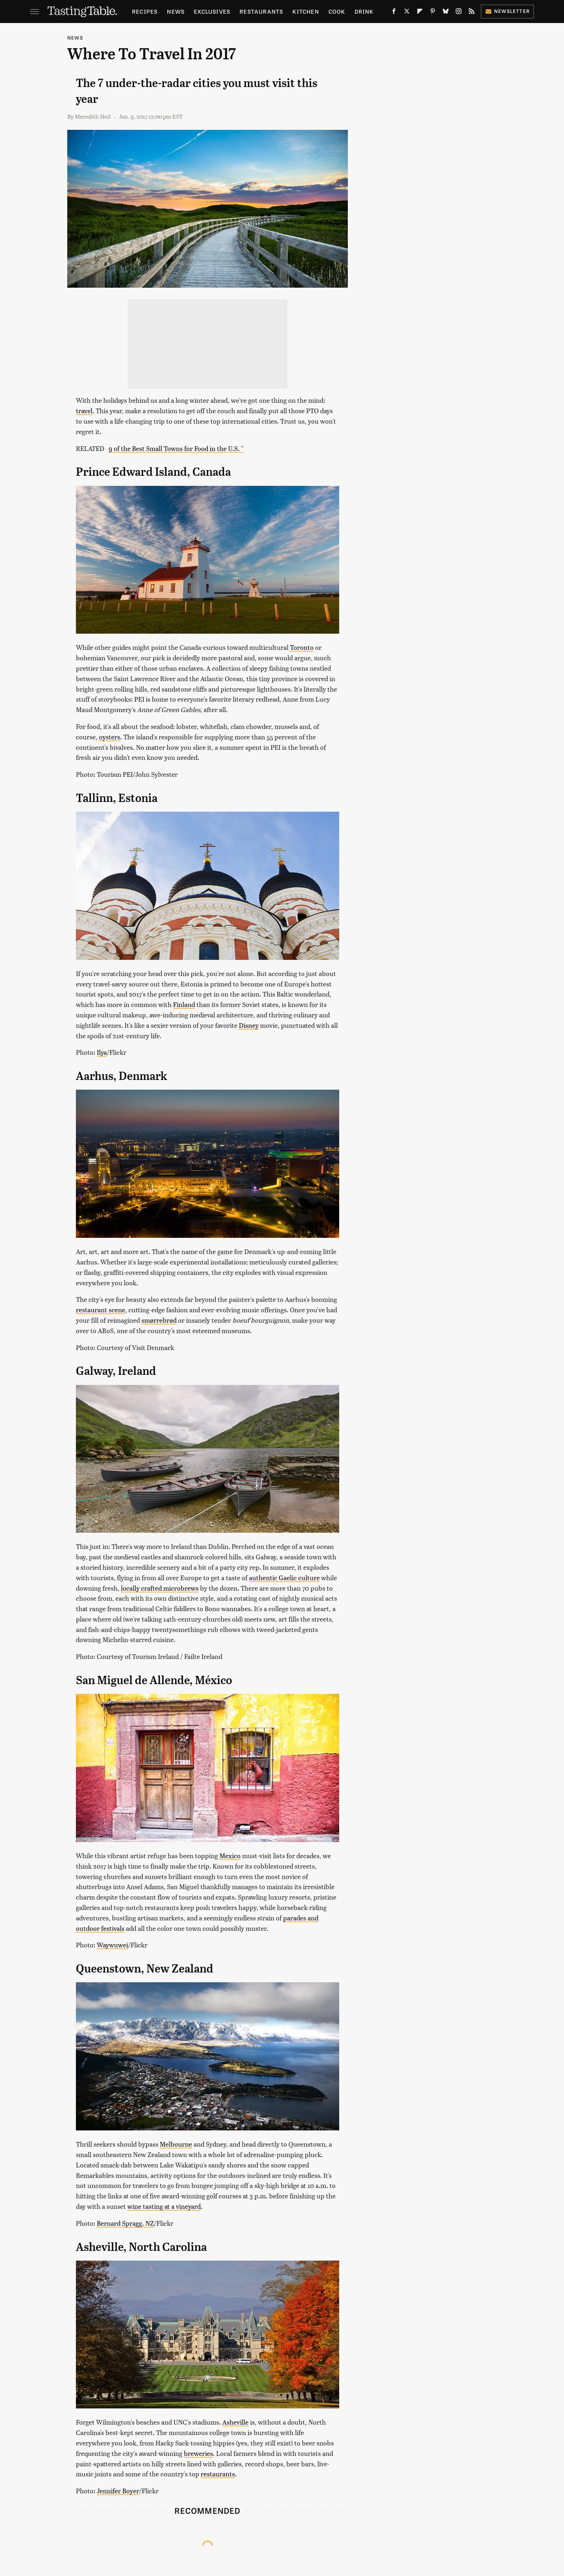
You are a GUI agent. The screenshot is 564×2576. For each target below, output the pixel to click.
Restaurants (261, 11)
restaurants (218, 2473)
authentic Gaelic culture (284, 1577)
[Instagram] (458, 12)
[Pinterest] (432, 12)
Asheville (235, 2421)
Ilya (102, 1052)
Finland (184, 1004)
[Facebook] (393, 12)
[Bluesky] (445, 12)
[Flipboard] (419, 12)
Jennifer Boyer (118, 2490)
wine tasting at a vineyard (164, 2206)
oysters (109, 736)
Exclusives (212, 11)
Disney (249, 1025)
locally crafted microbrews (160, 1587)
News (176, 11)
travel (84, 410)
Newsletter (507, 11)
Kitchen (305, 11)
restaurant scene (100, 1309)
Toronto (302, 647)
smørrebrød (159, 1320)
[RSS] (471, 12)
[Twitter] (406, 12)
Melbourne (176, 2143)
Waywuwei (112, 1944)
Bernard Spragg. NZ (125, 2223)
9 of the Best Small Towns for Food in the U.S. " (176, 448)
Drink (364, 11)
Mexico (230, 1855)
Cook (336, 11)
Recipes (145, 11)
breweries (198, 2453)
